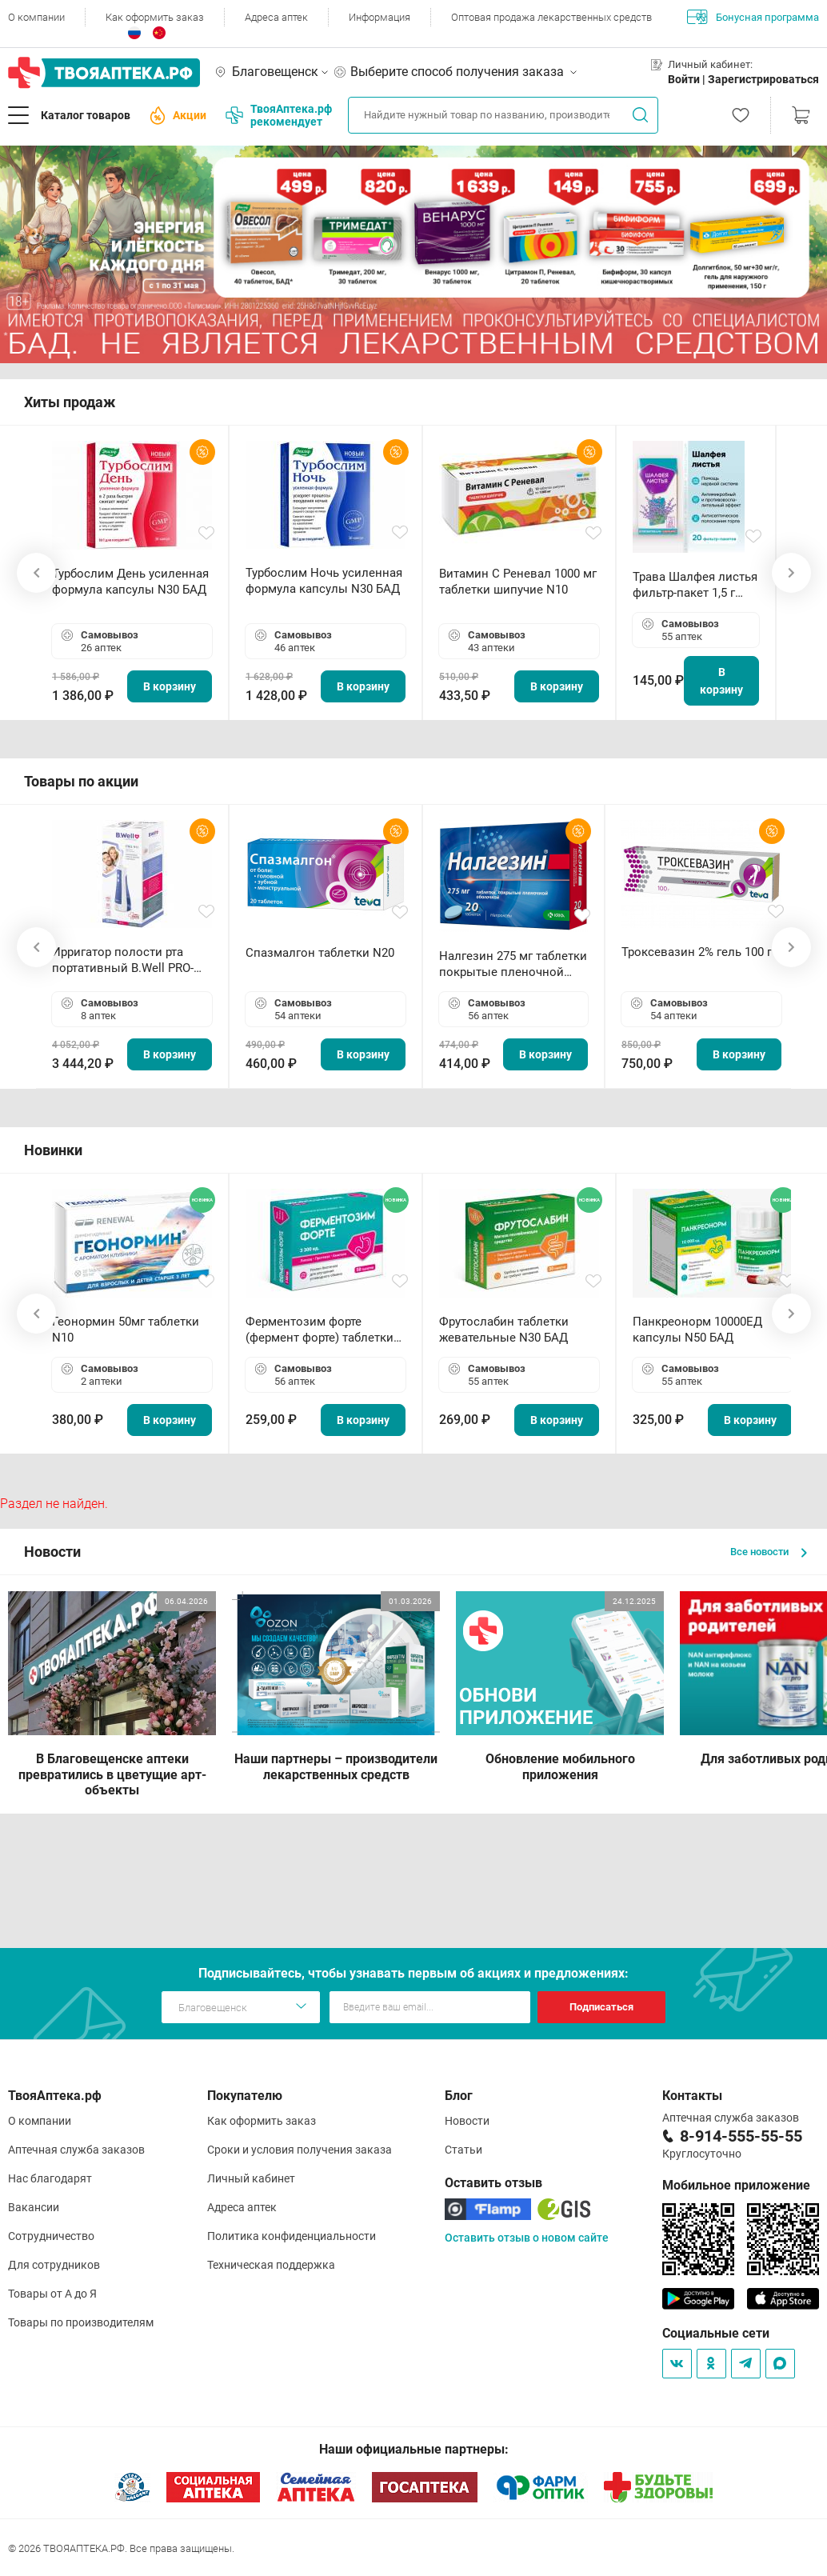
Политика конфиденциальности (291, 2236)
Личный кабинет (251, 2178)
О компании (36, 17)
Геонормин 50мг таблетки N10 (125, 1329)
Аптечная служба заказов (76, 2149)
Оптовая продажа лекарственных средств (551, 17)
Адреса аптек (276, 17)
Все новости (768, 1552)
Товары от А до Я (52, 2293)
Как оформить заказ (155, 17)
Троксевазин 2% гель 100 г (696, 952)
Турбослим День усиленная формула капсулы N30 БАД (130, 581)
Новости (467, 2120)
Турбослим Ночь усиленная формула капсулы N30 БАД (324, 581)
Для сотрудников (54, 2264)
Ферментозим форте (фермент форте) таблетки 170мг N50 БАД (320, 1330)
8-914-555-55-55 (741, 2136)
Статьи (463, 2149)
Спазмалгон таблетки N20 (320, 953)
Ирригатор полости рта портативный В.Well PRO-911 (123, 960)
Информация (379, 17)
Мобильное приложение (736, 2185)
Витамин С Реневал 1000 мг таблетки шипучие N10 (518, 581)
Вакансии (33, 2207)
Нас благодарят (50, 2178)
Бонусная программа (753, 17)
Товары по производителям (81, 2322)
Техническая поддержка (271, 2264)
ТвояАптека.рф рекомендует (279, 115)
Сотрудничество (51, 2236)
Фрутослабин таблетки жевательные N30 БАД (504, 1329)
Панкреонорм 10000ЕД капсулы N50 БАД (697, 1329)
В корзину (169, 686)
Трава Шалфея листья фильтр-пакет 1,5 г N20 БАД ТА (695, 585)
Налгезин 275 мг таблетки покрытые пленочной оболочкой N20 (513, 964)
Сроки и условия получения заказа (299, 2149)
